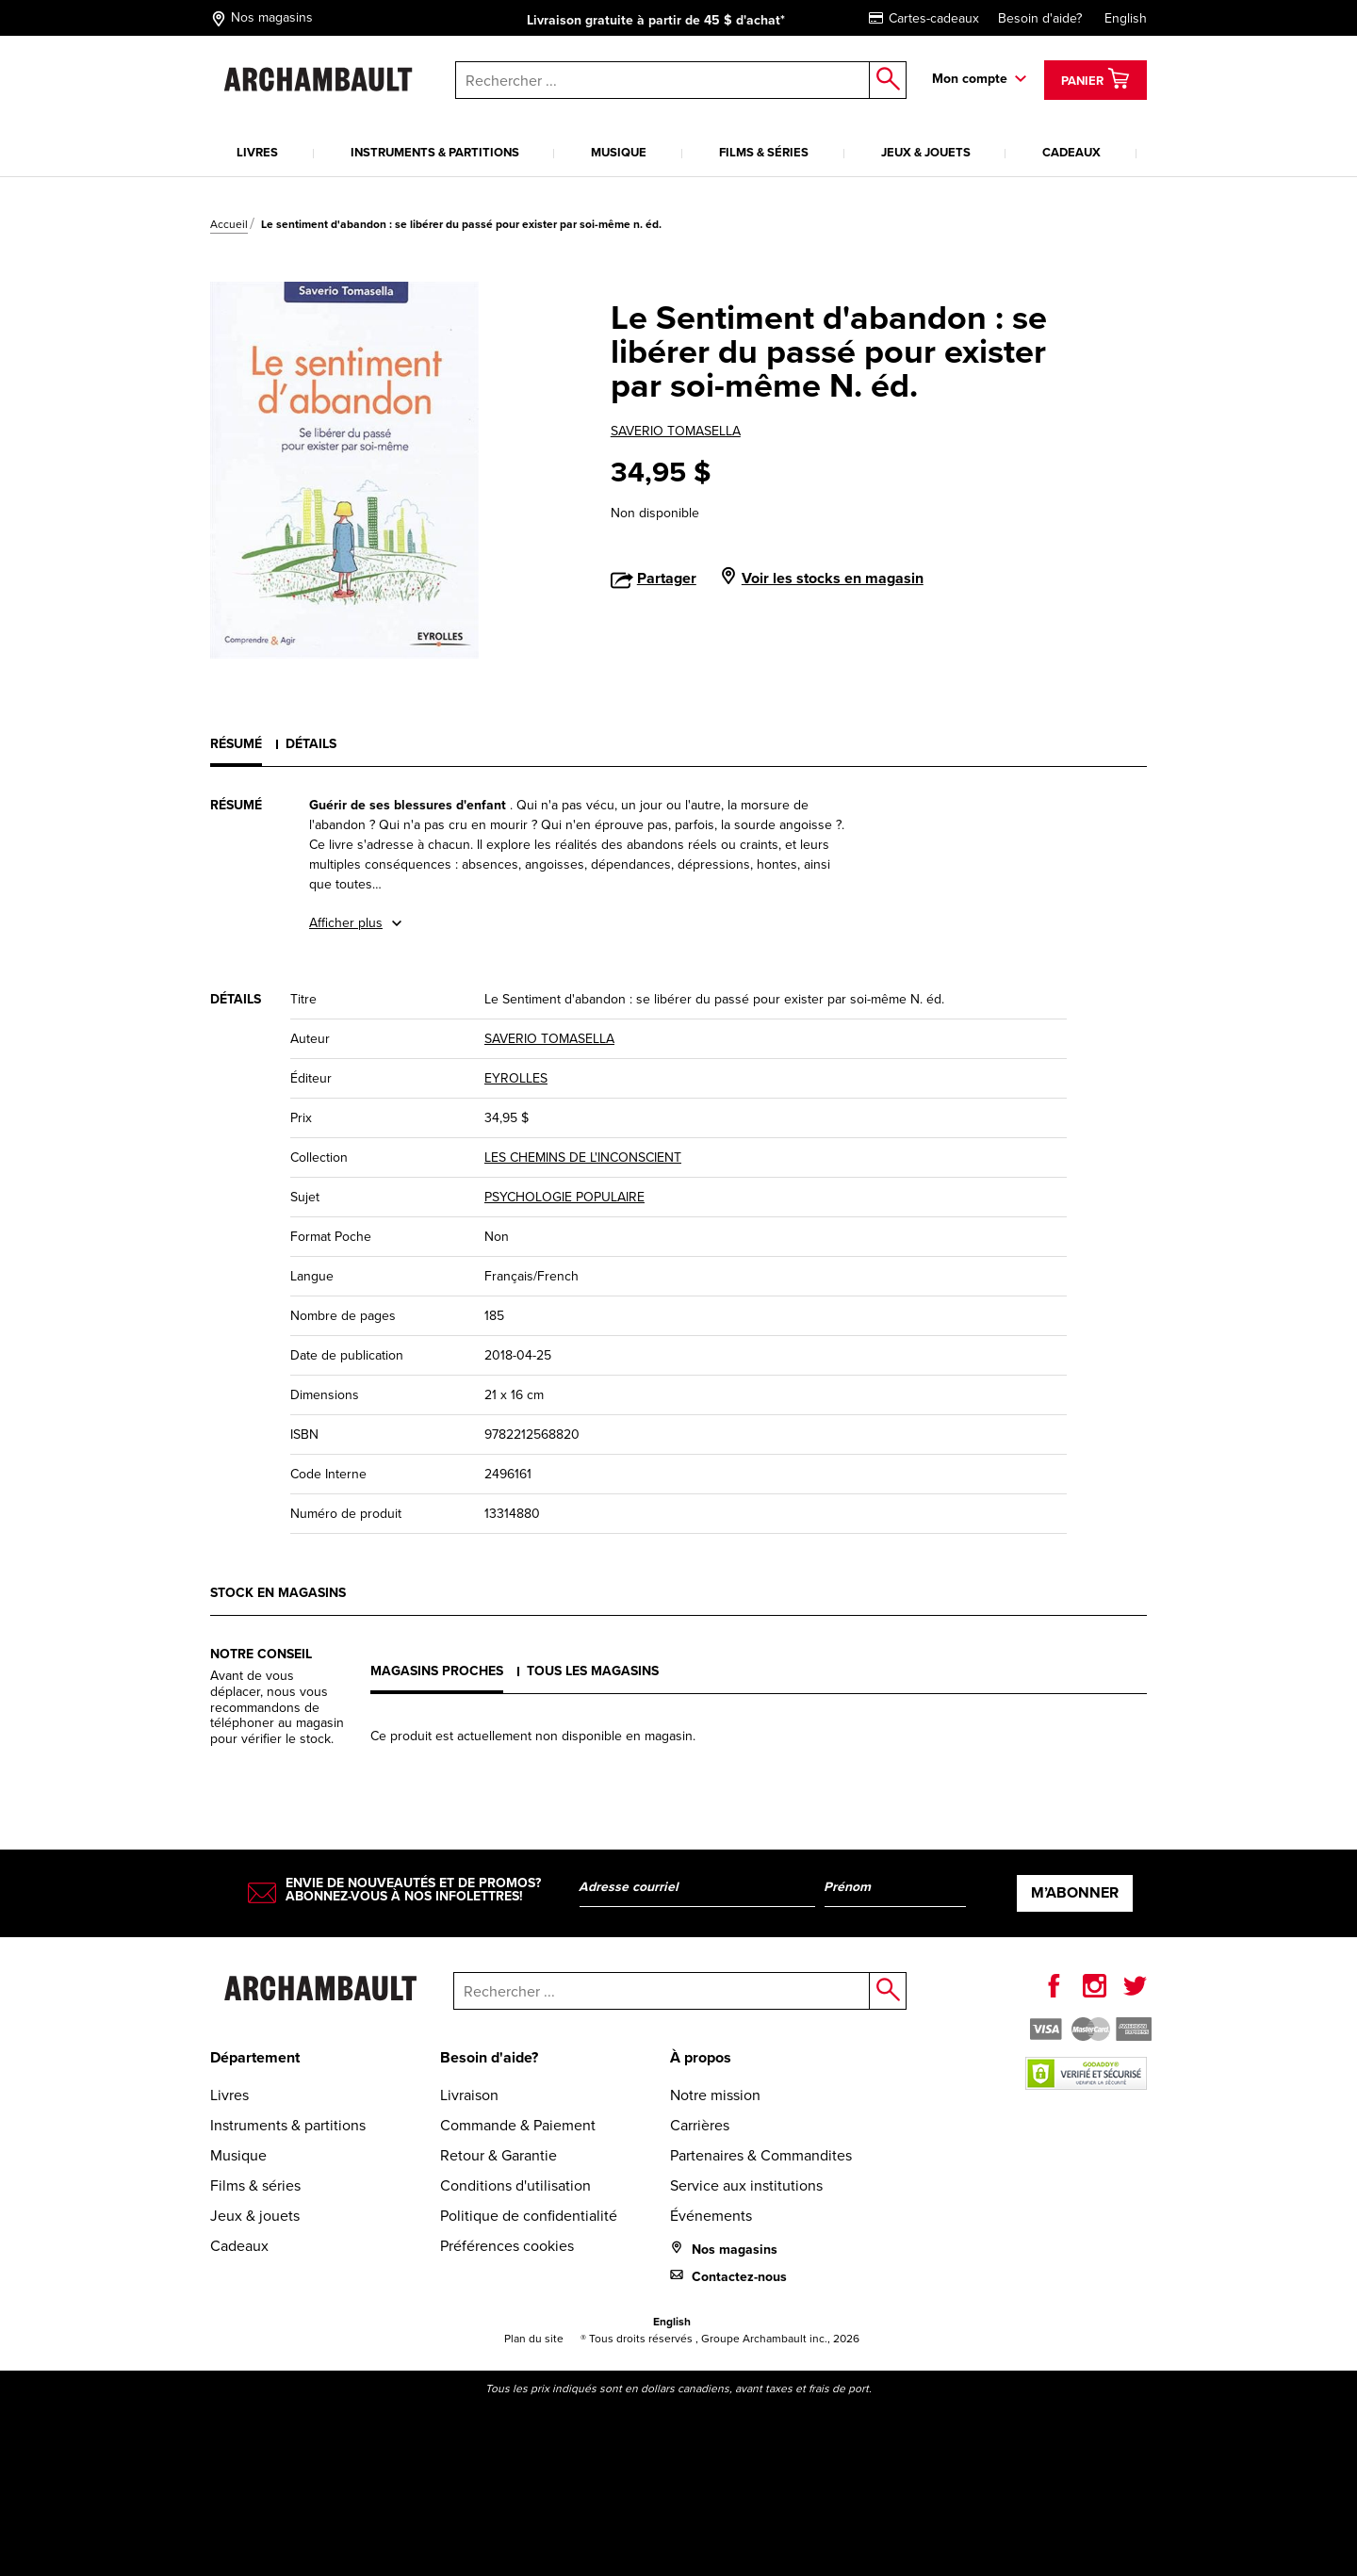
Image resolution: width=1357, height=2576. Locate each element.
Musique (618, 152)
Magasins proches (436, 1671)
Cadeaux (1071, 152)
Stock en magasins (278, 1593)
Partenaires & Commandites (761, 2155)
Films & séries (764, 152)
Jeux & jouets (926, 152)
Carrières (699, 2125)
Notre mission (715, 2095)
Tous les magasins (593, 1671)
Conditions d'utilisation (515, 2185)
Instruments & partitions (435, 152)
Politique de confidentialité (528, 2215)
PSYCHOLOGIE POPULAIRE (564, 1197)
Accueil (229, 224)
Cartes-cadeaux (924, 18)
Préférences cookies (507, 2246)
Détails (311, 744)
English (1125, 18)
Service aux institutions (746, 2185)
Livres (257, 152)
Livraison (469, 2095)
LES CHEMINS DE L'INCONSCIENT (582, 1157)
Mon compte (969, 79)
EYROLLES (516, 1078)
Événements (711, 2215)
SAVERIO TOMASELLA (676, 431)
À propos (700, 2057)
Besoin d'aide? (1040, 18)
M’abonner (1075, 1892)
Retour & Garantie (498, 2155)
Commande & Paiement (518, 2125)
